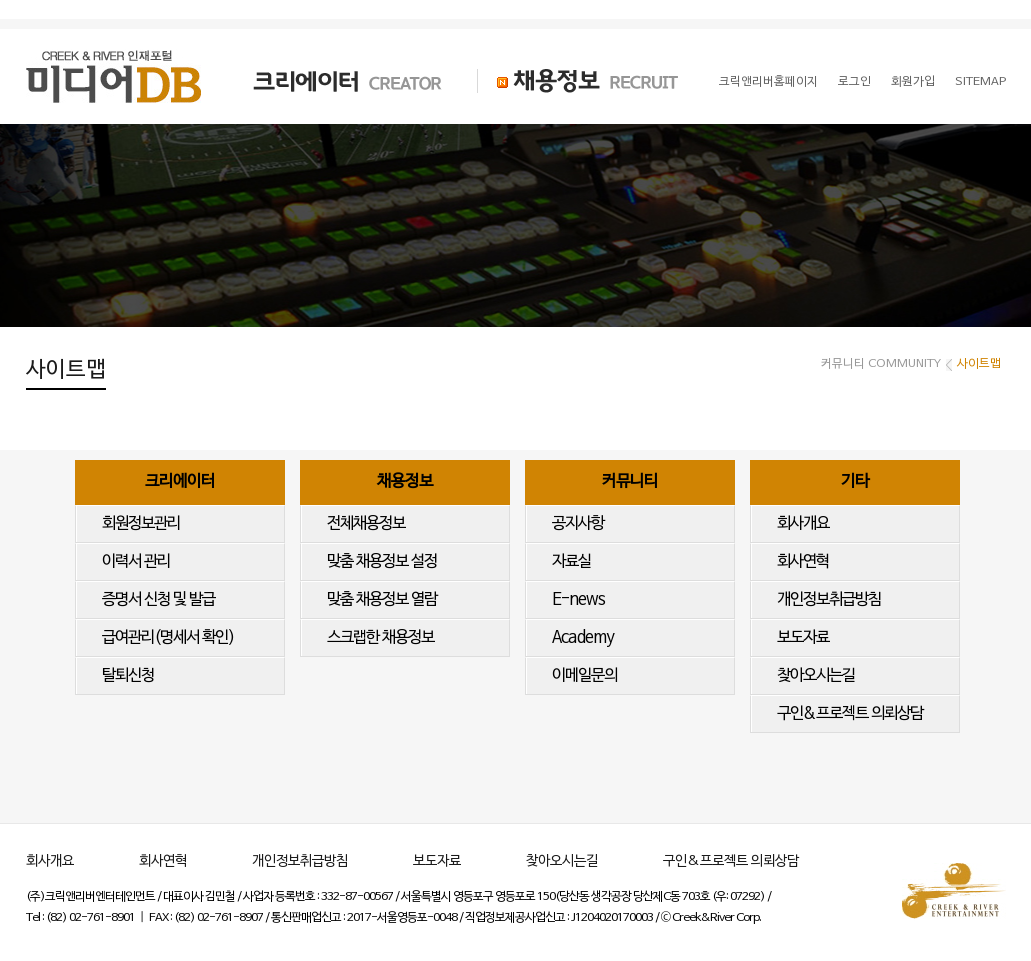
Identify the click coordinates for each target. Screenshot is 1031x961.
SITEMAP (980, 82)
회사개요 (803, 524)
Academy (582, 638)
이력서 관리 (136, 562)
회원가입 (913, 82)
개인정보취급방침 (829, 600)
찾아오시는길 (816, 676)
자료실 (571, 562)
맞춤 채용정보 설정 (382, 562)
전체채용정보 (366, 524)
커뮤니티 (630, 482)
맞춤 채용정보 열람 (382, 600)
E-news (578, 600)
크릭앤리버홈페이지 (768, 82)
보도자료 (803, 638)
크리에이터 (180, 482)
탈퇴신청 (128, 676)
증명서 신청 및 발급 (158, 600)
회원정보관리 (141, 524)
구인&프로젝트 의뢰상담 (850, 714)
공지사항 (578, 524)
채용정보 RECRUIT (578, 81)
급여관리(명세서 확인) (168, 638)
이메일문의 (584, 676)
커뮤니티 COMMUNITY (881, 364)
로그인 (854, 82)
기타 (855, 482)
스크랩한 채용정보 (380, 638)
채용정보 (405, 482)
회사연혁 (803, 562)
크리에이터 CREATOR (330, 81)
